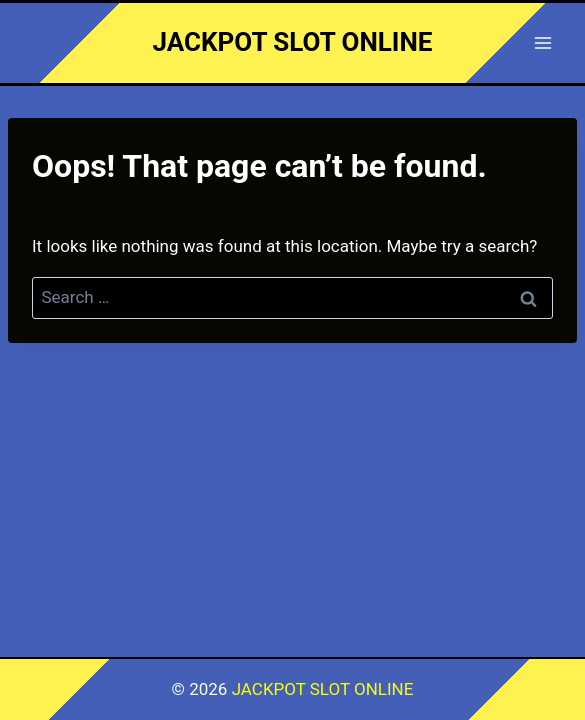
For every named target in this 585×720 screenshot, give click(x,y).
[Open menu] (542, 42)
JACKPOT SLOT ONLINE (323, 689)
